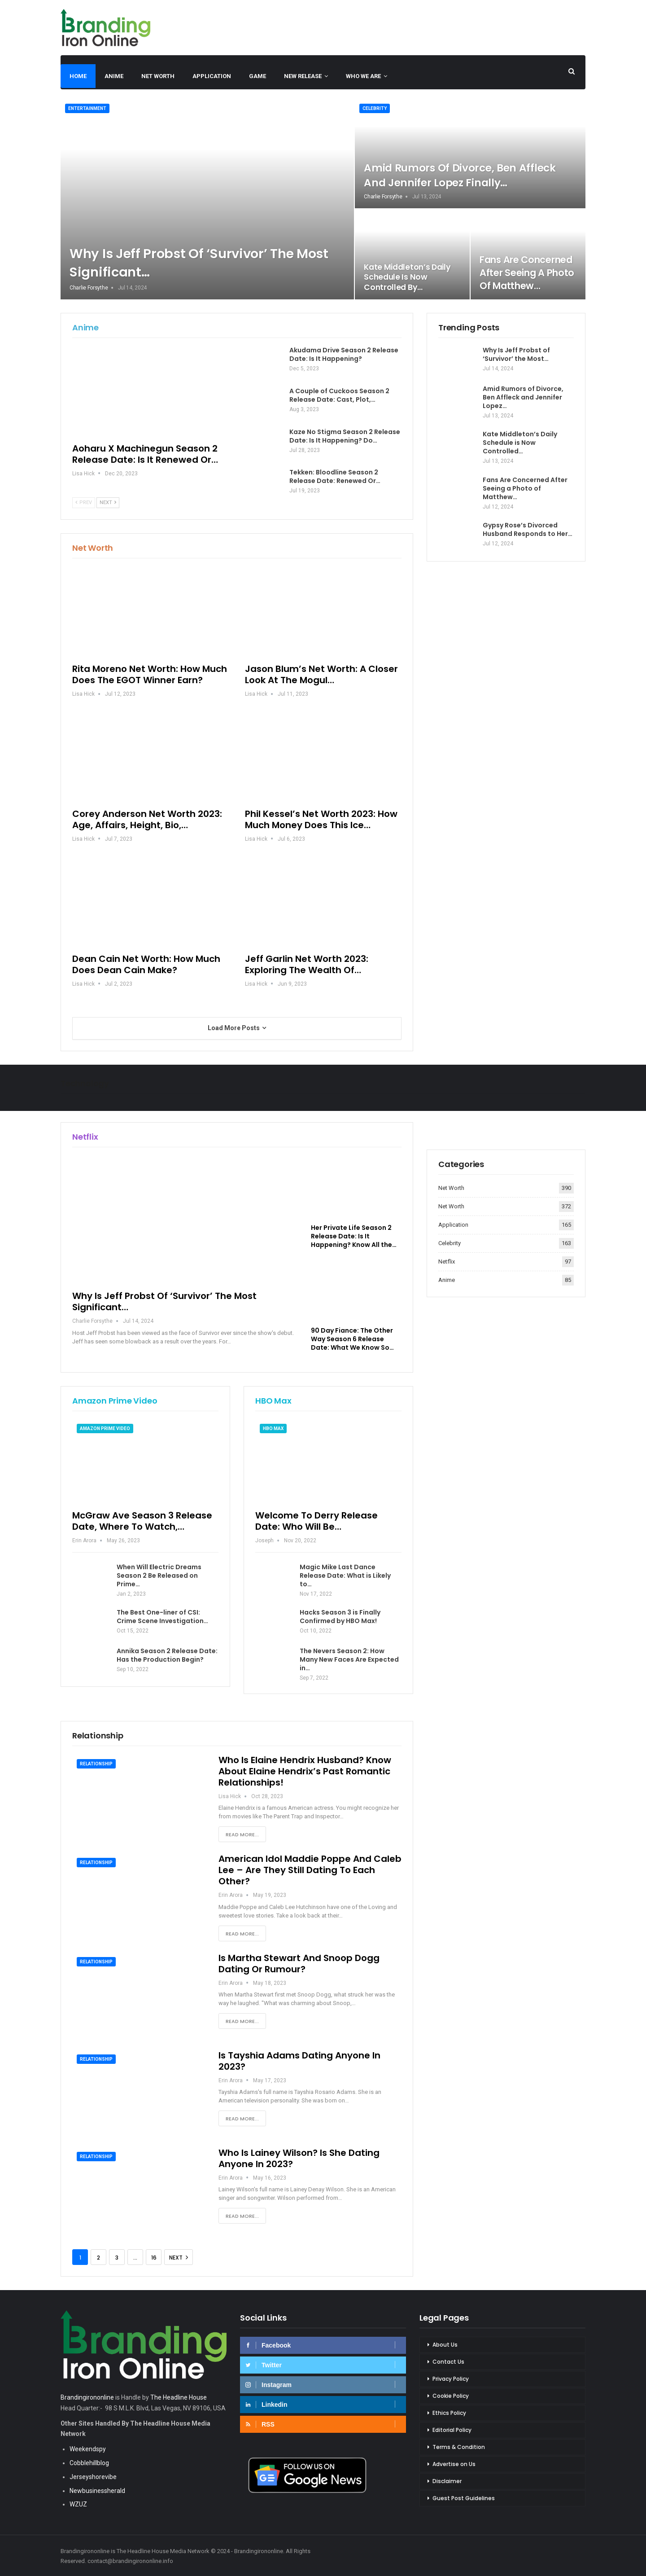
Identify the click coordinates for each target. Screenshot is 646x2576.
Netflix (446, 1261)
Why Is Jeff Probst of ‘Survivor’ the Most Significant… (164, 1301)
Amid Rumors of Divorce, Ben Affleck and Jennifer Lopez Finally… (460, 175)
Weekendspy (88, 2449)
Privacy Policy (450, 2379)
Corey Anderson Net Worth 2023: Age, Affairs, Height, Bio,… (147, 819)
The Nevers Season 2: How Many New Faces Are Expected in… (349, 1659)
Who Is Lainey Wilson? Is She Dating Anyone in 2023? (299, 2158)
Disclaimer (447, 2481)
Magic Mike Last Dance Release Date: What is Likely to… (345, 1575)
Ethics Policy (449, 2413)
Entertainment (87, 108)
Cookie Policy (450, 2396)
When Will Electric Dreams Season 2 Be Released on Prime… (159, 1575)
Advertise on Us (454, 2464)
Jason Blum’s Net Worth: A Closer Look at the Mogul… (321, 674)
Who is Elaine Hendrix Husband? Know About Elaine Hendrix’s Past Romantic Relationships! (304, 1771)
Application (211, 76)
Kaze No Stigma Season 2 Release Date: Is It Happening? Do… (344, 436)
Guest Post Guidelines (463, 2498)
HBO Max (273, 1428)
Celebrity (374, 108)
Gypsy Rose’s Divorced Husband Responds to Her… (527, 529)
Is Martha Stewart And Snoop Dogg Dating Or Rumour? (299, 1963)
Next (108, 502)
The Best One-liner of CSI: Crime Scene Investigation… (162, 1616)
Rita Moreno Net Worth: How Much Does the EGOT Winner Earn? (149, 674)
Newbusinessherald (97, 2490)
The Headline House (179, 2397)
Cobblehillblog (89, 2462)
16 (154, 2257)
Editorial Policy (451, 2430)
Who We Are (363, 76)
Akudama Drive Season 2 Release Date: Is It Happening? (343, 354)
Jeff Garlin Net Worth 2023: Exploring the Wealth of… (306, 964)
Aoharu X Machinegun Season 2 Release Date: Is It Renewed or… (145, 454)
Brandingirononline (87, 2397)
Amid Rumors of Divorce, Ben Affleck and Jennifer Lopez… (523, 397)
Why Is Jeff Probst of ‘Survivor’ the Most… (516, 354)
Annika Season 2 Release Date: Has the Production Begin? (167, 1655)
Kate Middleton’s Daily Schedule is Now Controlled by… (407, 277)
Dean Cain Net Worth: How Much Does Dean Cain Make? (146, 964)
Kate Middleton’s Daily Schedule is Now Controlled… (520, 443)
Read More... (242, 1834)
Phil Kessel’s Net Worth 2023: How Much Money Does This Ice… (321, 819)
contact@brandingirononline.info (130, 2561)
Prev (83, 502)
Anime (114, 76)
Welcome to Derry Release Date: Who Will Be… (316, 1521)
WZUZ (78, 2504)
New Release (303, 76)
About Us (445, 2344)
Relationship (96, 1763)
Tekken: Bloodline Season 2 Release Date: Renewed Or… (334, 476)
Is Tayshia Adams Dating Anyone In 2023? (299, 2061)
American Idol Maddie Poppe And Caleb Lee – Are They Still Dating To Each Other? (310, 1869)
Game (257, 76)
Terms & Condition (458, 2447)
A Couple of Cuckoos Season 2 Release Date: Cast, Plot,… (339, 395)
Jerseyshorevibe (93, 2476)
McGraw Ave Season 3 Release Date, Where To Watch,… (142, 1521)
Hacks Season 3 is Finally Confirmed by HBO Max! (340, 1616)
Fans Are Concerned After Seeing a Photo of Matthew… (527, 272)
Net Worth (158, 76)
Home (78, 76)
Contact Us (448, 2361)
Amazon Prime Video (105, 1428)
